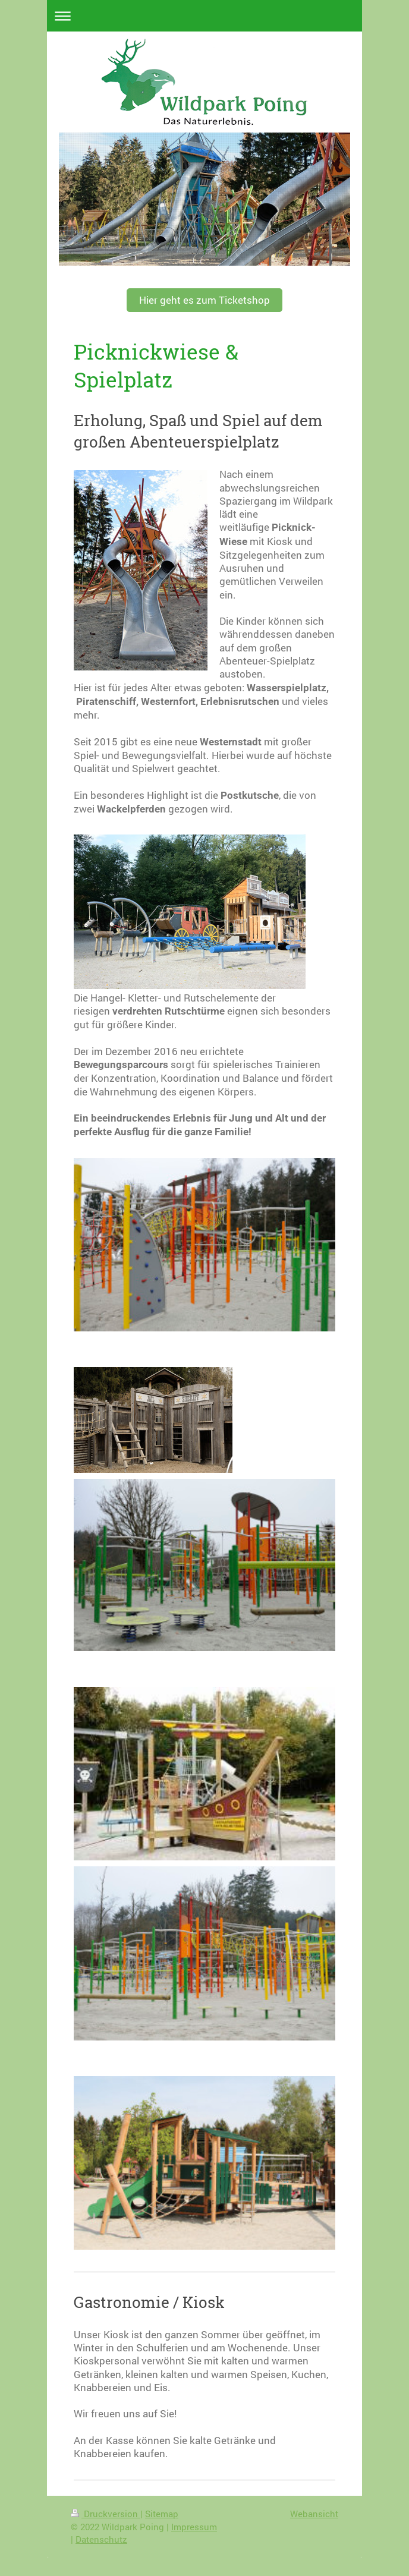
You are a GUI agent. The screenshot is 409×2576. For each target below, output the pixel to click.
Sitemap (161, 2514)
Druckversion (105, 2514)
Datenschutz (101, 2539)
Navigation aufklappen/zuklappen (204, 16)
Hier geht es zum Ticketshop (204, 300)
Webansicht (314, 2514)
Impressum (194, 2527)
